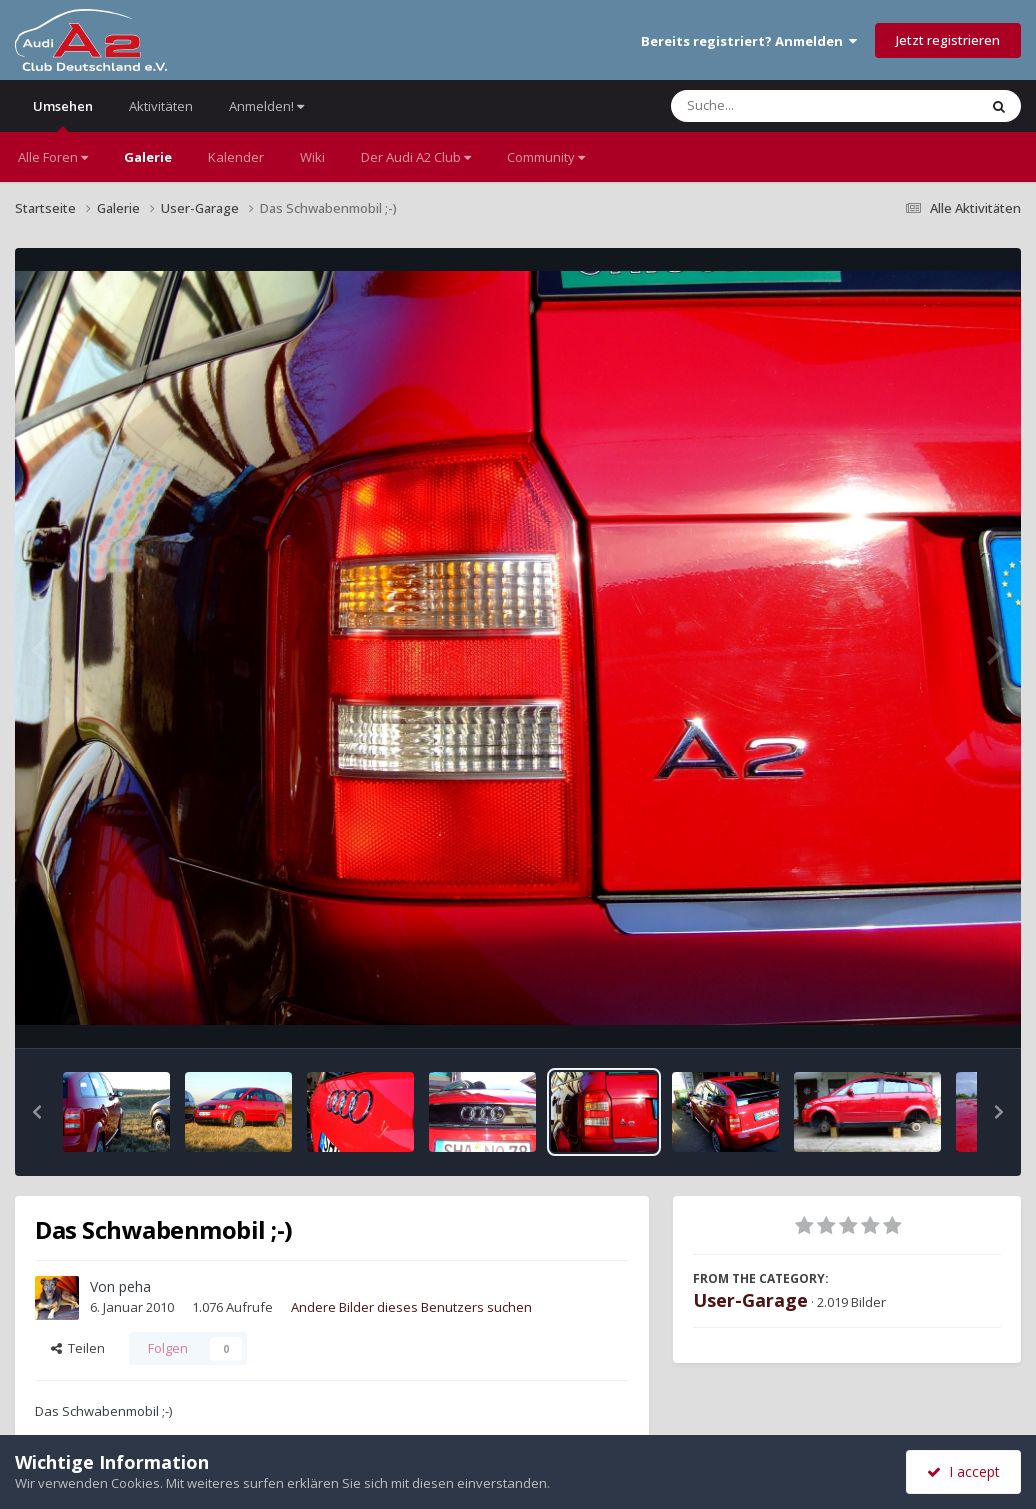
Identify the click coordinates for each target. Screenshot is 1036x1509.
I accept (963, 1471)
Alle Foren (53, 157)
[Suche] (783, 106)
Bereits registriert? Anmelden (749, 41)
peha (135, 1286)
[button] (37, 1112)
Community (546, 157)
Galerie (148, 157)
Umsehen (63, 114)
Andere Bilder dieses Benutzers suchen (411, 1307)
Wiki (312, 157)
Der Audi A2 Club (416, 157)
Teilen (78, 1348)
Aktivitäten (161, 106)
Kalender (236, 157)
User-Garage (750, 1300)
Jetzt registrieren (948, 40)
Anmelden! (266, 106)
